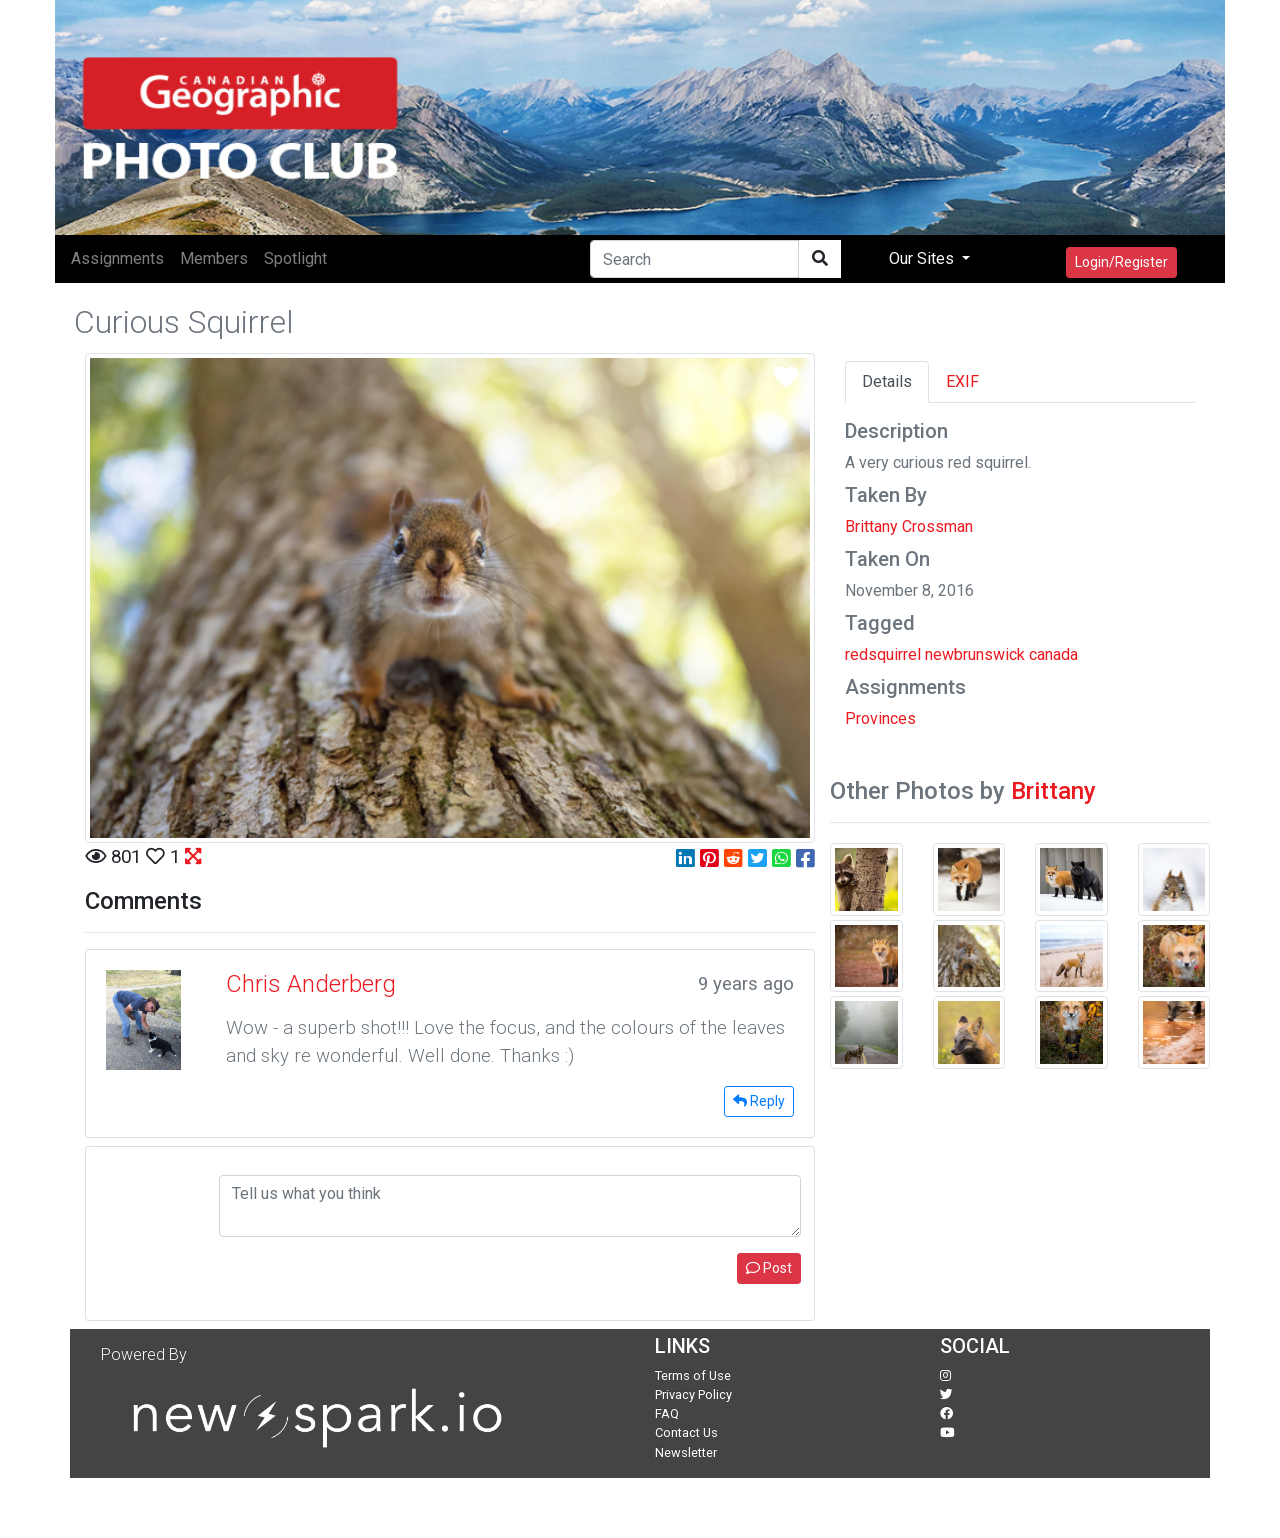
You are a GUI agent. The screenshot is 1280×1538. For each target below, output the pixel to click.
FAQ (667, 1413)
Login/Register (1121, 262)
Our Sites (923, 258)
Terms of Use (693, 1375)
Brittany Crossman (909, 526)
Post (769, 1268)
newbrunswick (975, 654)
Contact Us (686, 1432)
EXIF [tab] (962, 381)
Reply (759, 1101)
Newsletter (686, 1452)
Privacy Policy (693, 1394)
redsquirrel (883, 654)
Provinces (880, 718)
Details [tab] (887, 381)
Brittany (1053, 791)
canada (1053, 654)
